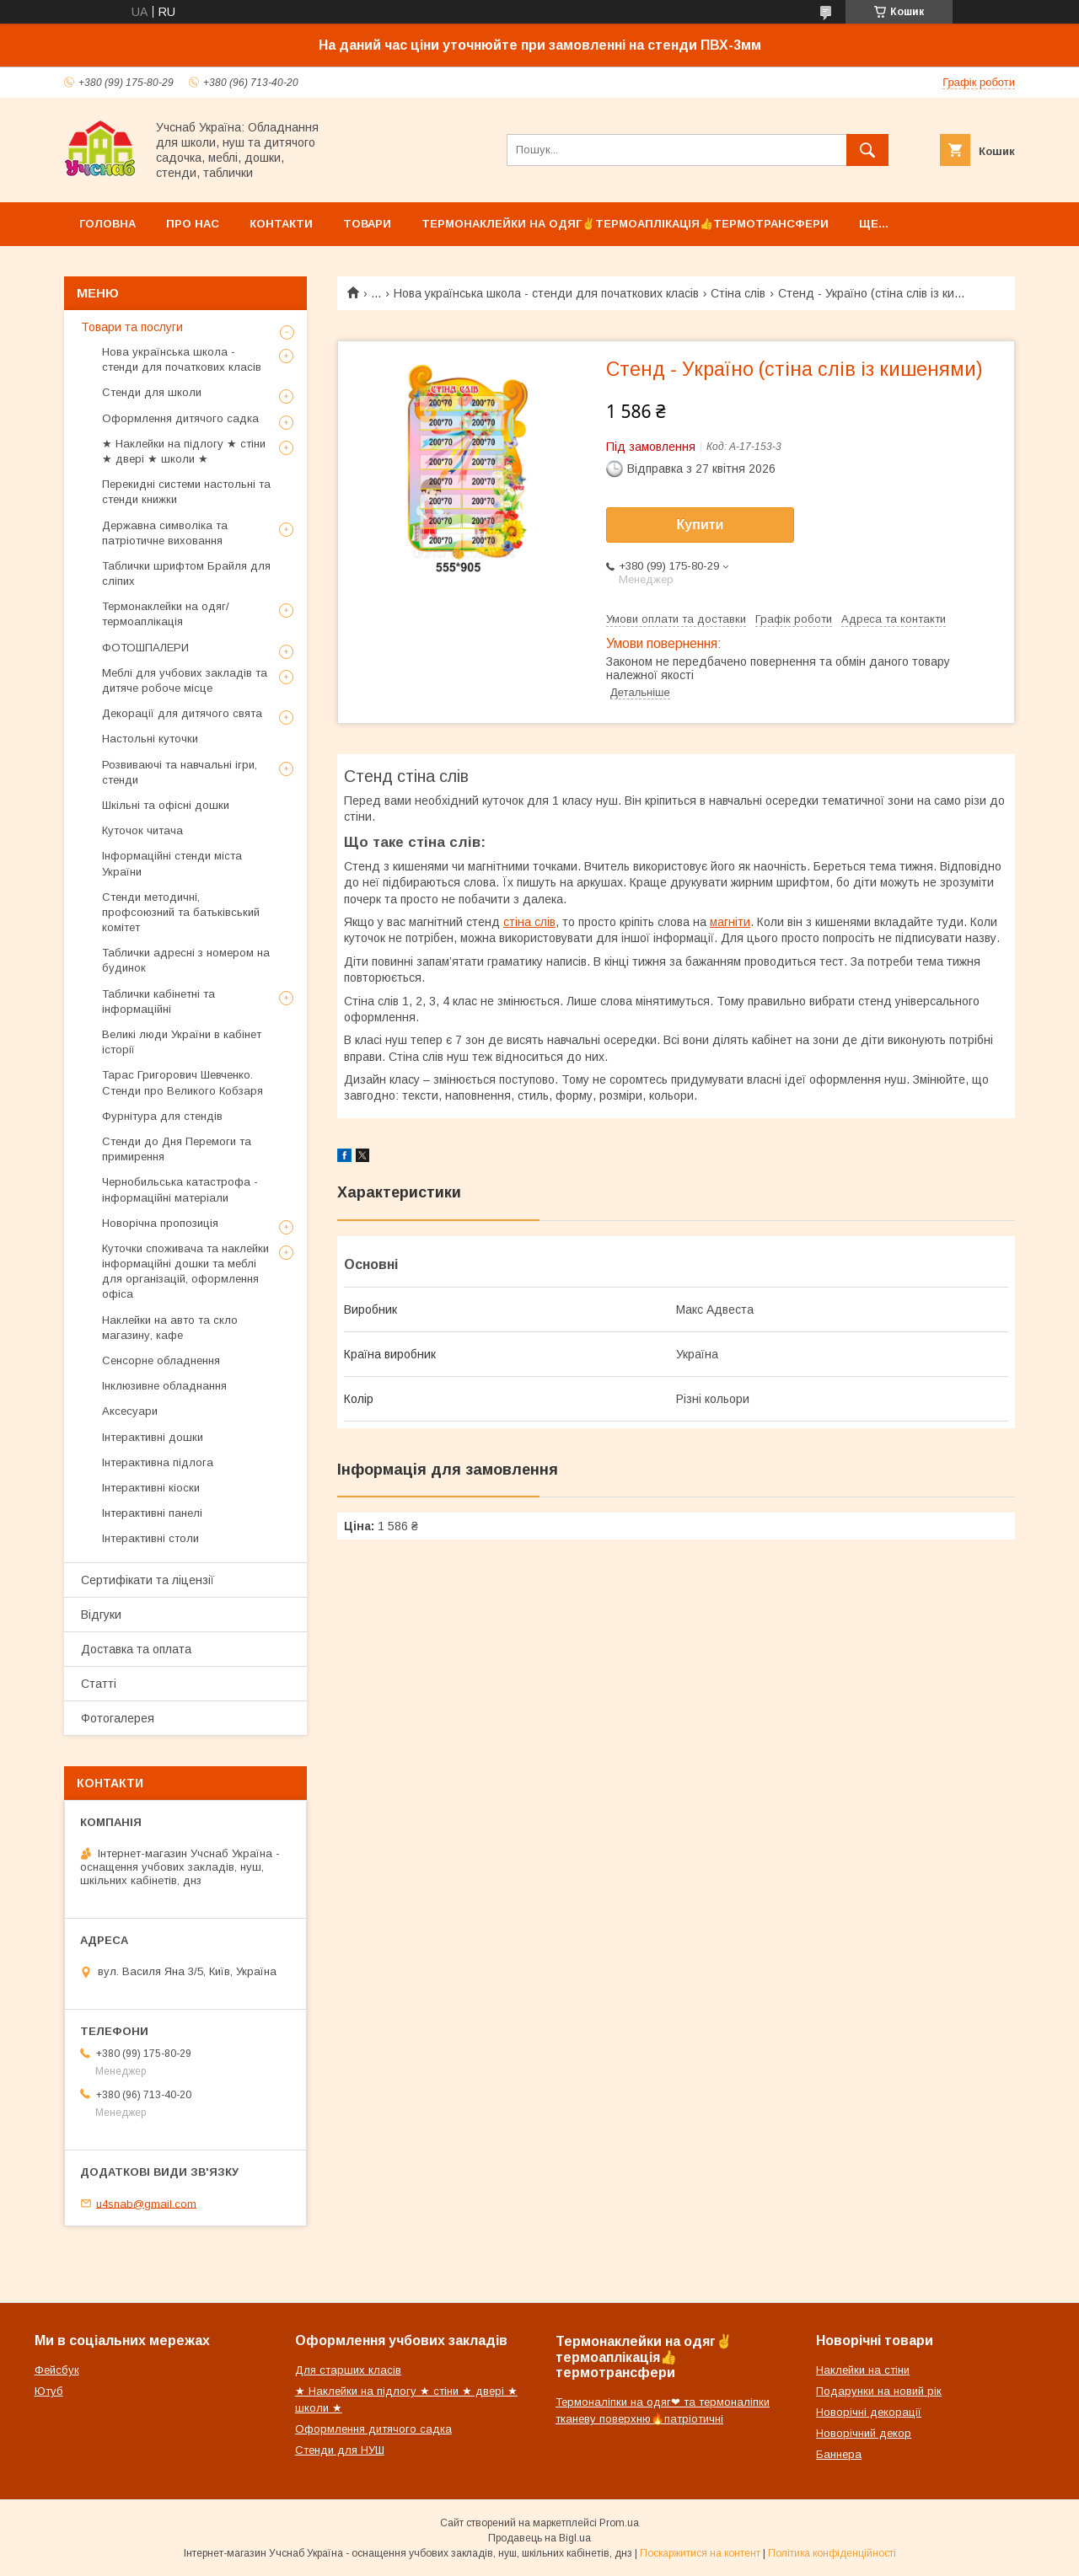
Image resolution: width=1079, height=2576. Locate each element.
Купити (700, 524)
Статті (98, 1683)
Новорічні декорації (868, 2412)
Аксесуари (130, 1411)
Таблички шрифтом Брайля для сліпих (186, 573)
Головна (107, 223)
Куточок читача (142, 830)
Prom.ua (619, 2523)
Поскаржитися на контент (700, 2553)
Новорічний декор (863, 2433)
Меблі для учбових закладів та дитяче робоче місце (184, 680)
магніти (730, 922)
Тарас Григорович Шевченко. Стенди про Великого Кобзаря (182, 1082)
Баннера (839, 2454)
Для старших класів (348, 2370)
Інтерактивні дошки (152, 1437)
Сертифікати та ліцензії (147, 1580)
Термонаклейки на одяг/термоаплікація (165, 614)
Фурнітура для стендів (162, 1116)
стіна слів (529, 922)
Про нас (192, 223)
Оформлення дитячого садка (180, 418)
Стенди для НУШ (339, 2450)
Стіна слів (738, 293)
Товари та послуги (132, 327)
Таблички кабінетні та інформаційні (158, 1001)
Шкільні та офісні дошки (165, 805)
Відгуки (101, 1614)
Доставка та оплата (136, 1649)
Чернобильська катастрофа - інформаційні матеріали (180, 1189)
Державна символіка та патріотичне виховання (165, 533)
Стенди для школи (151, 392)
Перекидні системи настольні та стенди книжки (186, 492)
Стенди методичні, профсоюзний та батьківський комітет (181, 912)
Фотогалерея (117, 1718)
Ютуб (49, 2391)
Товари (367, 223)
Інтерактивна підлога (157, 1462)
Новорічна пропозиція (160, 1223)
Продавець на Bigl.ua (539, 2538)
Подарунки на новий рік (879, 2391)
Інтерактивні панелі (152, 1513)
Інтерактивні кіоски (151, 1487)
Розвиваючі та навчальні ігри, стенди (179, 772)
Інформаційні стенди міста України (172, 863)
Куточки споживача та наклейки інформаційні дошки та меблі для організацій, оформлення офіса (185, 1271)
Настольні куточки (150, 738)
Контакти (281, 223)
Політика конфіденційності (832, 2553)
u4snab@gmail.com (146, 2203)
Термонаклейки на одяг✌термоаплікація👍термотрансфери (625, 223)
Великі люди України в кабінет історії (181, 1042)
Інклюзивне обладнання (164, 1385)
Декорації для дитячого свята (182, 713)
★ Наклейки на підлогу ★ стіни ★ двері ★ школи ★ (184, 451)
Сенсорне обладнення (161, 1360)
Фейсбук (57, 2370)
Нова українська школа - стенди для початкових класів (546, 293)
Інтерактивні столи (150, 1538)
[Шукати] (867, 150)
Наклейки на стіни (863, 2370)
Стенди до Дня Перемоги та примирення (176, 1149)
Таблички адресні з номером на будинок (186, 960)
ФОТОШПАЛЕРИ (145, 647)
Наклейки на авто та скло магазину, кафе (170, 1328)
